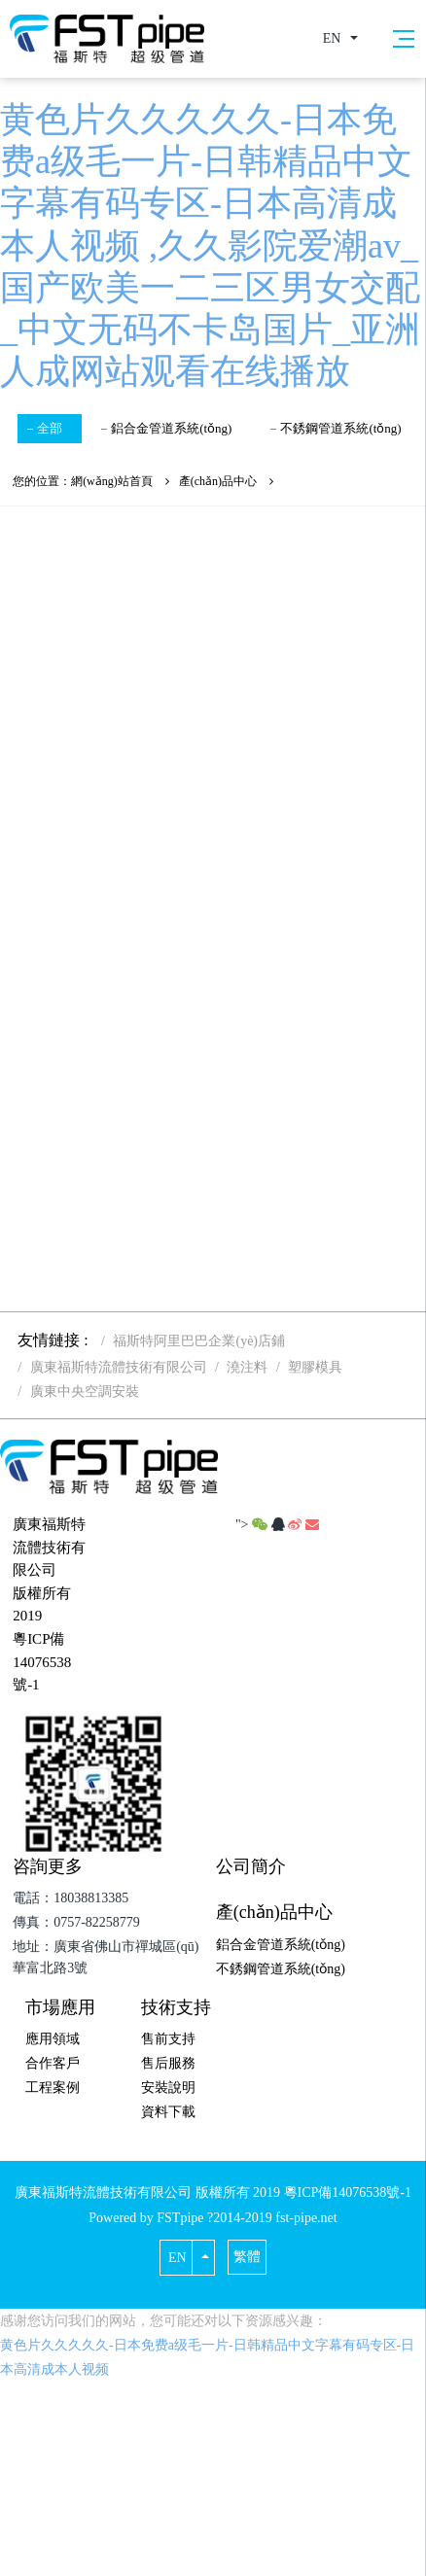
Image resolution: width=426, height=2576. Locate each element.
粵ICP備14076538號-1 (42, 1661)
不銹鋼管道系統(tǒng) (340, 428)
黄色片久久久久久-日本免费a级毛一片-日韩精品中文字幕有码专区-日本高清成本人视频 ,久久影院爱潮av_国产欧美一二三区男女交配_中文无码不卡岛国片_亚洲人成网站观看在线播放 (210, 245)
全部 (49, 428)
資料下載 (168, 2112)
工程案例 (52, 2087)
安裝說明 (168, 2087)
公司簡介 (251, 1866)
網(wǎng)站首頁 (112, 481)
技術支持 (176, 2007)
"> (253, 1524)
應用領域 (52, 2039)
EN (332, 38)
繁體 (247, 2256)
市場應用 (60, 2007)
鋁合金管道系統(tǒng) (171, 428)
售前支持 (168, 2039)
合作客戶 (52, 2063)
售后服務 (168, 2063)
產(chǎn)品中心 (218, 481)
